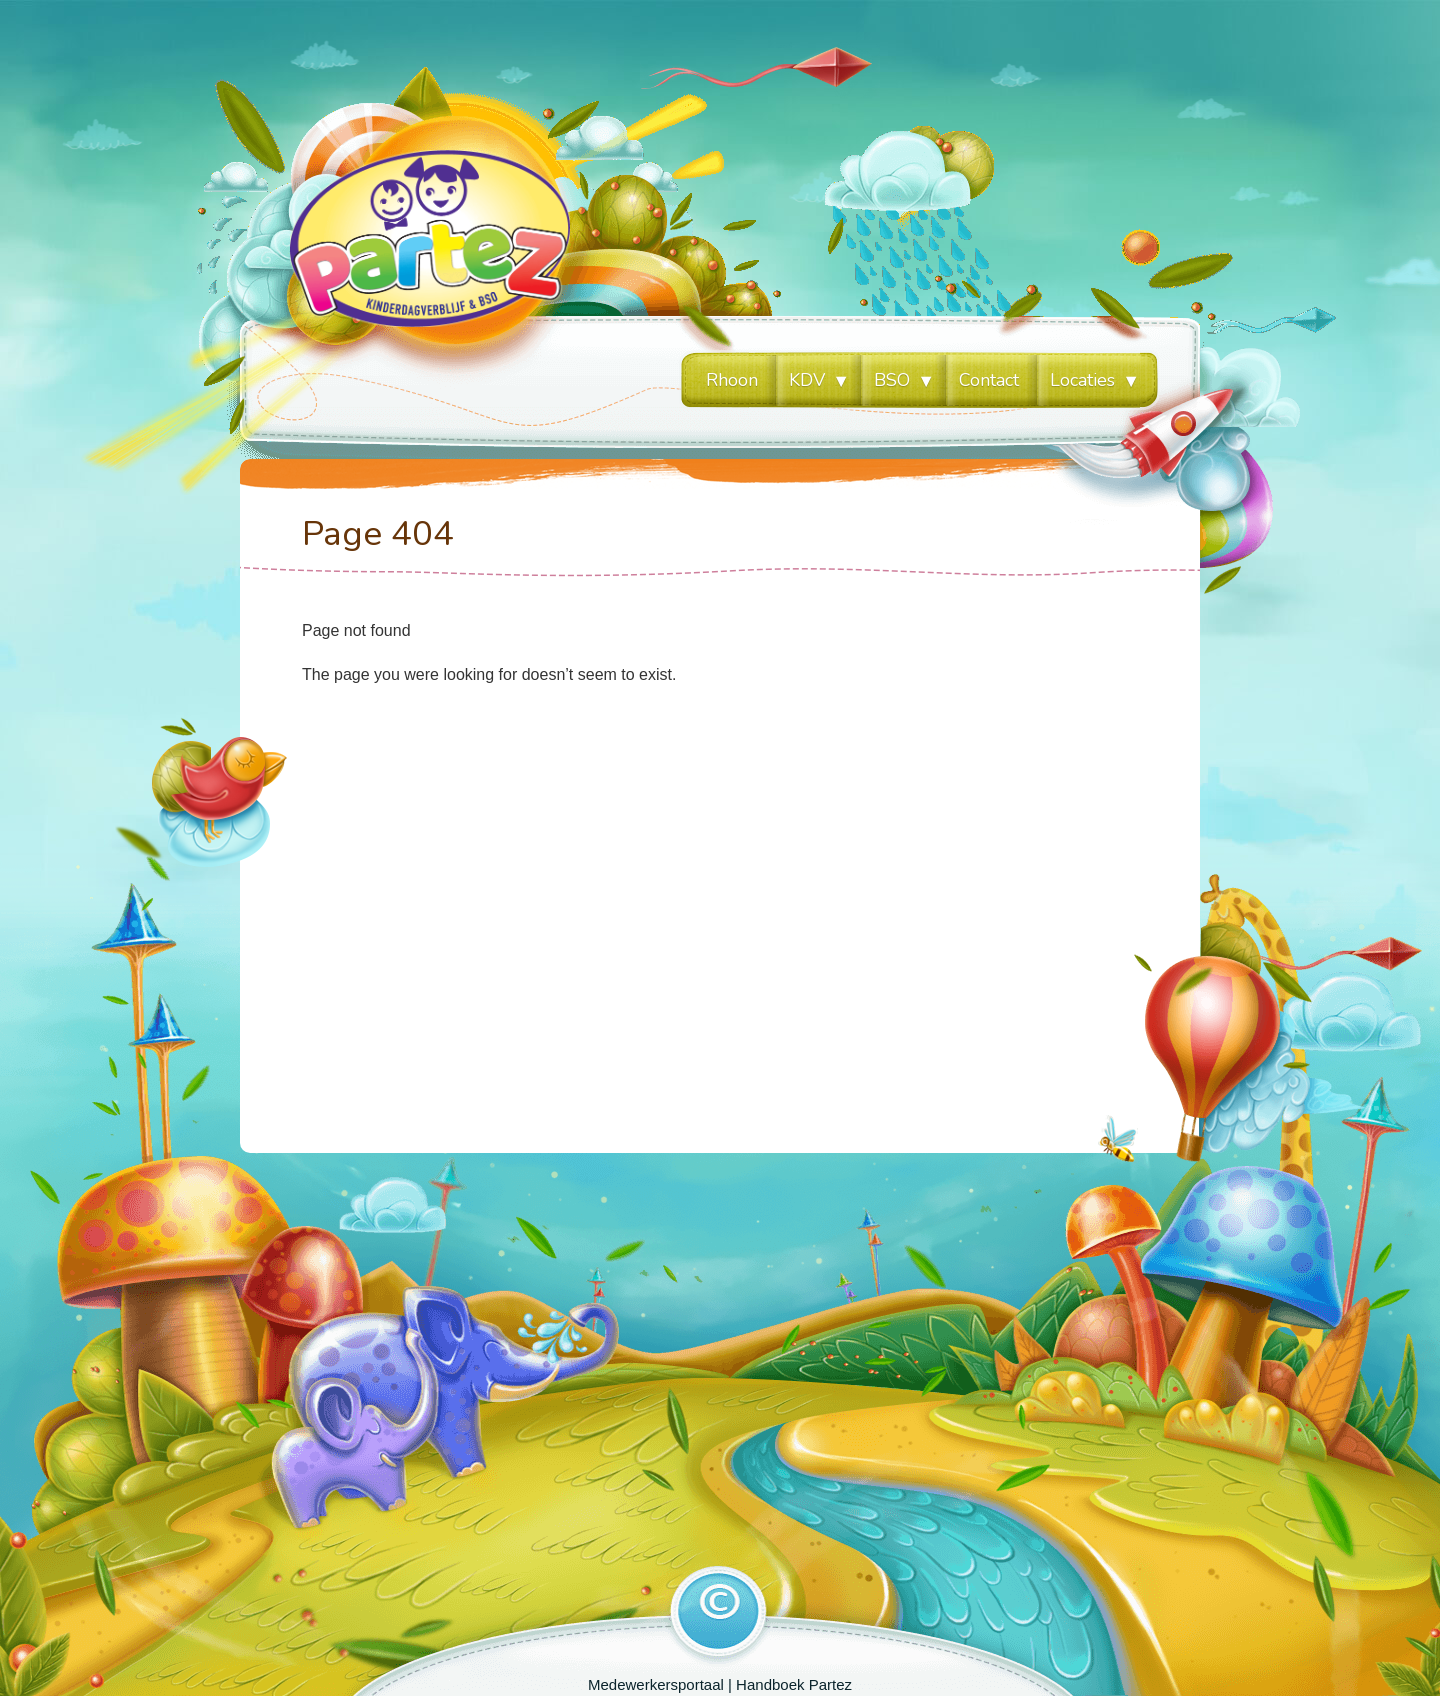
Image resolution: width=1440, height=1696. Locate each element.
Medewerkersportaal (656, 1684)
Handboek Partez (794, 1684)
